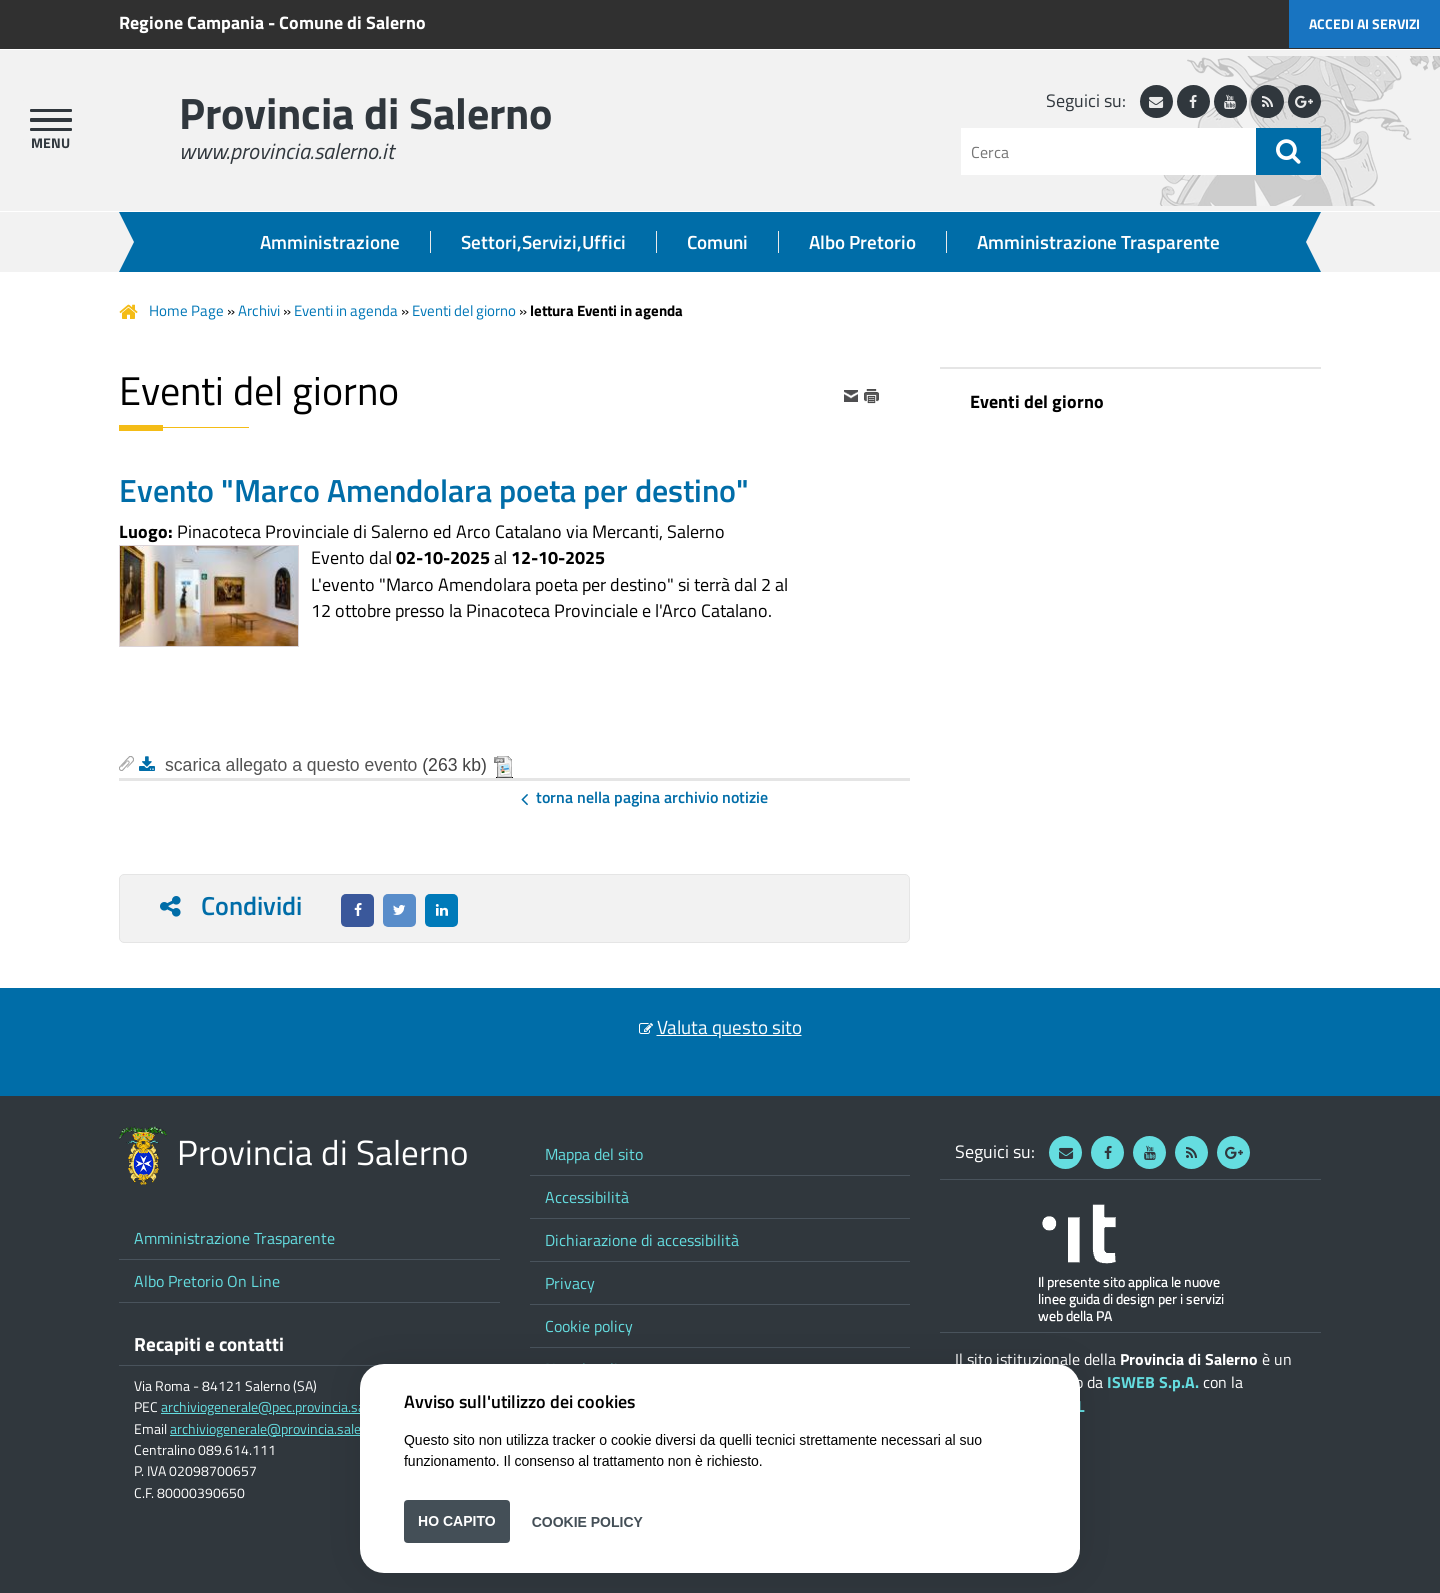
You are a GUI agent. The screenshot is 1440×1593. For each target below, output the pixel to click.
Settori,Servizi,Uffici (543, 242)
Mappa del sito (594, 1154)
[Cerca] (1108, 151)
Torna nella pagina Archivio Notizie (652, 797)
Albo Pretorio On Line (207, 1281)
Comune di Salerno (352, 22)
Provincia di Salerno (365, 112)
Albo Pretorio (862, 242)
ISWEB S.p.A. (1153, 1382)
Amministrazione (330, 242)
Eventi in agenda (346, 310)
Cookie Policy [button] (587, 1521)
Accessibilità (587, 1197)
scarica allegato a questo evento (291, 765)
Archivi (259, 310)
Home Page (186, 310)
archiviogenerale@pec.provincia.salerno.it (283, 1407)
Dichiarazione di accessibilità (642, 1240)
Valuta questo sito (729, 1027)
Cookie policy (589, 1326)
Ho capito (457, 1521)
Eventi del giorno (464, 310)
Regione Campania (191, 22)
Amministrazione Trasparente (1098, 242)
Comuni (717, 242)
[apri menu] (51, 120)
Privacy (570, 1283)
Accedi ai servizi (1364, 23)
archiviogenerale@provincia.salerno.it (281, 1429)
